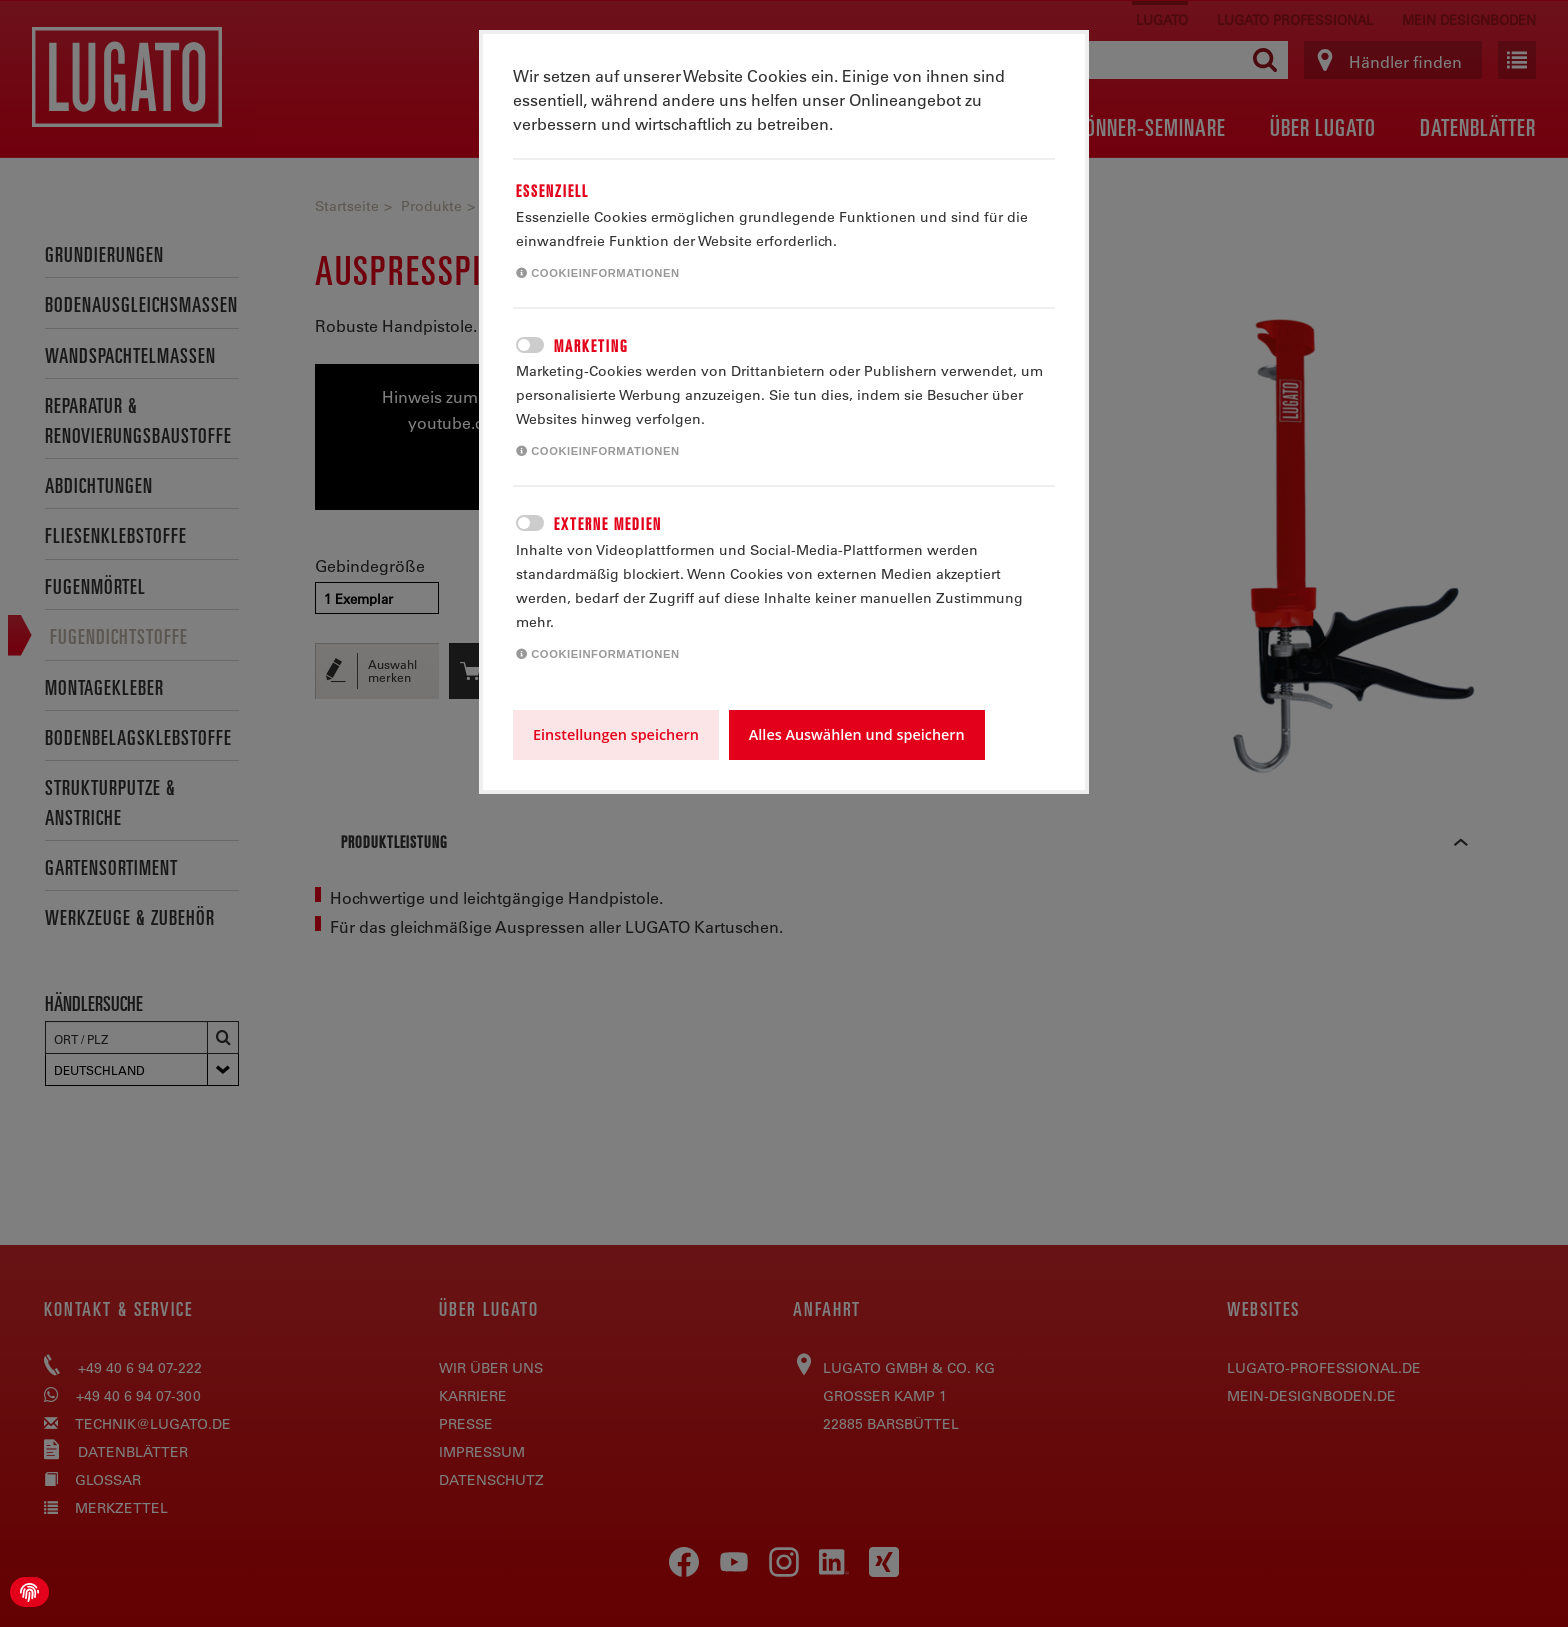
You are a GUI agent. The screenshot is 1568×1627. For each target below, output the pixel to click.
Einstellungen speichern (616, 734)
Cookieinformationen (598, 273)
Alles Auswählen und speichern (857, 734)
